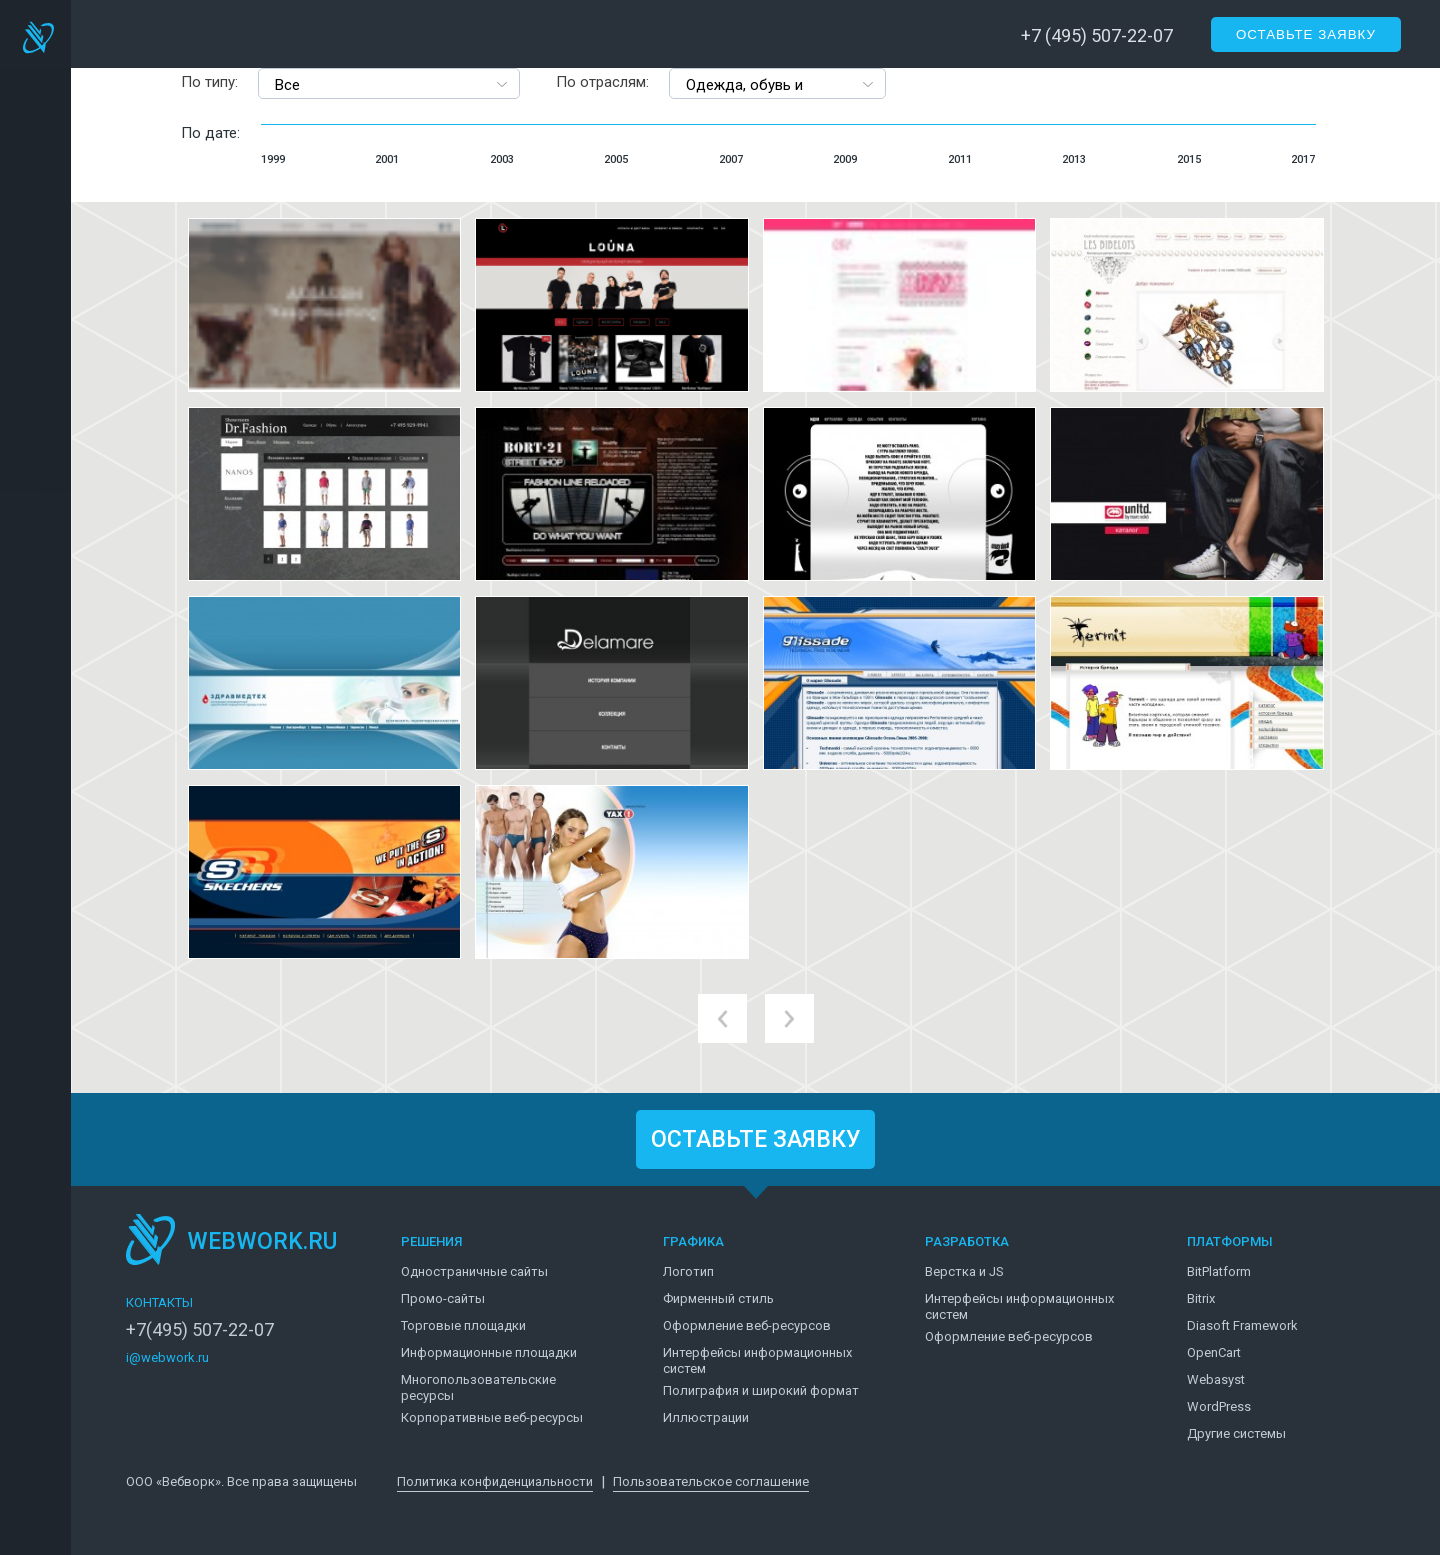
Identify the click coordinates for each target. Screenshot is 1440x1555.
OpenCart (1214, 1352)
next (789, 1018)
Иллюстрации (706, 1417)
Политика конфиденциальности (495, 1481)
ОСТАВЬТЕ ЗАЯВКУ (756, 1139)
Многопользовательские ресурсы (478, 1387)
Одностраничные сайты (474, 1271)
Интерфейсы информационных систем (757, 1360)
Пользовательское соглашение (711, 1481)
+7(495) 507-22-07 (200, 1330)
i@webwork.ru (167, 1357)
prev (722, 1018)
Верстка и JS (964, 1271)
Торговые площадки (463, 1325)
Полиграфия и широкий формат (761, 1390)
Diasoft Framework (1242, 1325)
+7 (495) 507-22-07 (1097, 35)
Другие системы (1236, 1433)
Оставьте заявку (1306, 34)
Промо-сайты (443, 1298)
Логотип (688, 1271)
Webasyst (1216, 1379)
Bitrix (1201, 1298)
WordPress (1219, 1406)
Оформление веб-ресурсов (747, 1325)
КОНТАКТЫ (159, 1302)
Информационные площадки (489, 1352)
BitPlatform (1219, 1271)
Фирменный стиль (718, 1298)
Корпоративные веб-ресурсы (492, 1417)
